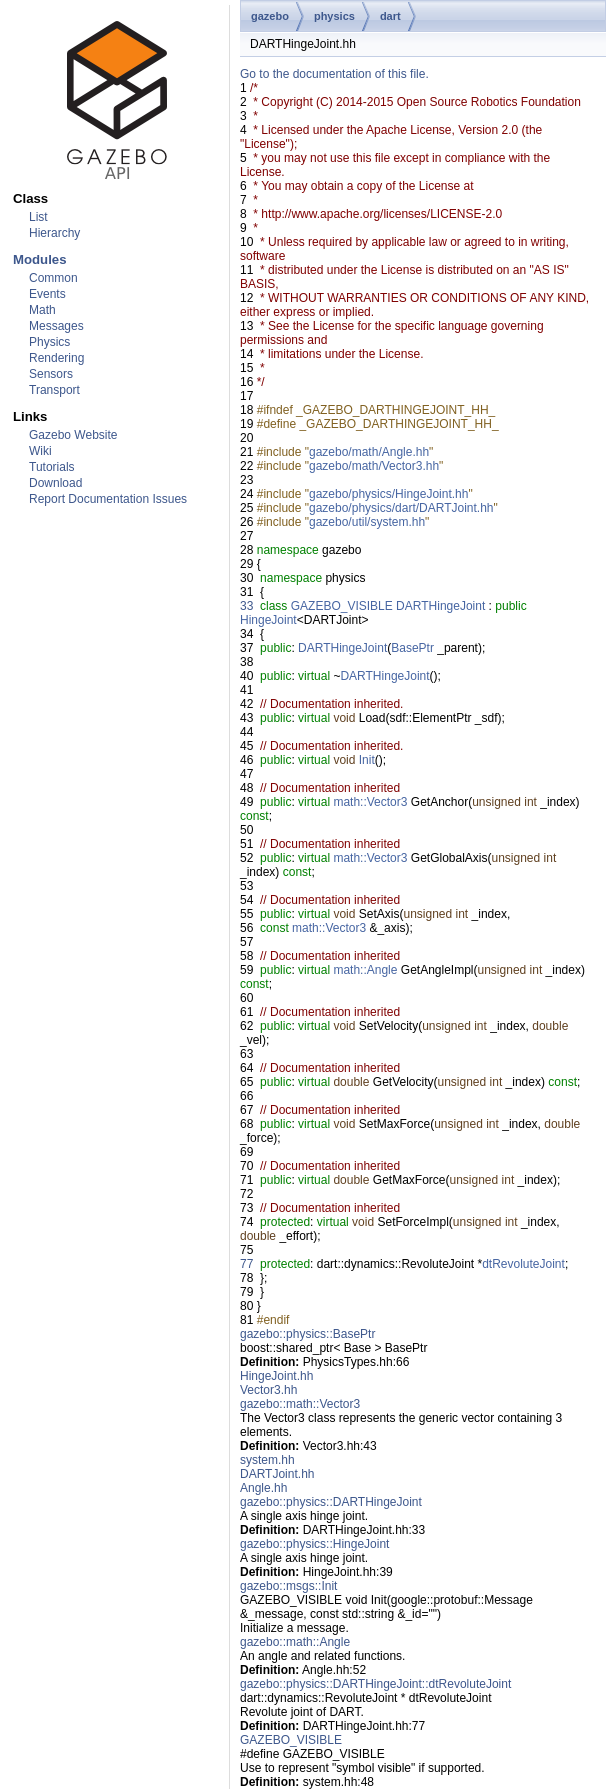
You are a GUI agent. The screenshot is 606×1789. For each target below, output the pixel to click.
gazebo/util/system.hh (367, 522)
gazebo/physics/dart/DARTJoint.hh (401, 508)
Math (42, 310)
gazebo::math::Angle (295, 1642)
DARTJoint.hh (277, 1474)
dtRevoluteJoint (523, 1264)
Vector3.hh (268, 1390)
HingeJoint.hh (276, 1376)
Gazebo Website (73, 435)
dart (390, 16)
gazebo (270, 16)
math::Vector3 (370, 802)
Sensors (51, 374)
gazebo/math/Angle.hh (369, 452)
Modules (39, 259)
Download (55, 483)
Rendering (56, 358)
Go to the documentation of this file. (334, 74)
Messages (56, 326)
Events (47, 294)
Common (53, 278)
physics (334, 16)
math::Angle (365, 970)
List (38, 217)
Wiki (40, 451)
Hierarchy (54, 233)
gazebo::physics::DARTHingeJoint (331, 1502)
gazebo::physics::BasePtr (307, 1334)
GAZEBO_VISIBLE (342, 606)
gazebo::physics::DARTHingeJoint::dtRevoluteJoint (375, 1684)
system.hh (267, 1460)
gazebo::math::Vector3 (300, 1404)
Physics (49, 342)
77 (246, 1264)
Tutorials (52, 467)
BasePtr (412, 648)
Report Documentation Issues (108, 499)
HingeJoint (268, 620)
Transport (54, 390)
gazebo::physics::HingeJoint (314, 1544)
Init (367, 760)
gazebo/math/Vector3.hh (374, 466)
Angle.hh (263, 1488)
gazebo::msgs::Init (288, 1586)
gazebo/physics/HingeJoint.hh (388, 494)
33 (246, 606)
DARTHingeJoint (440, 606)
